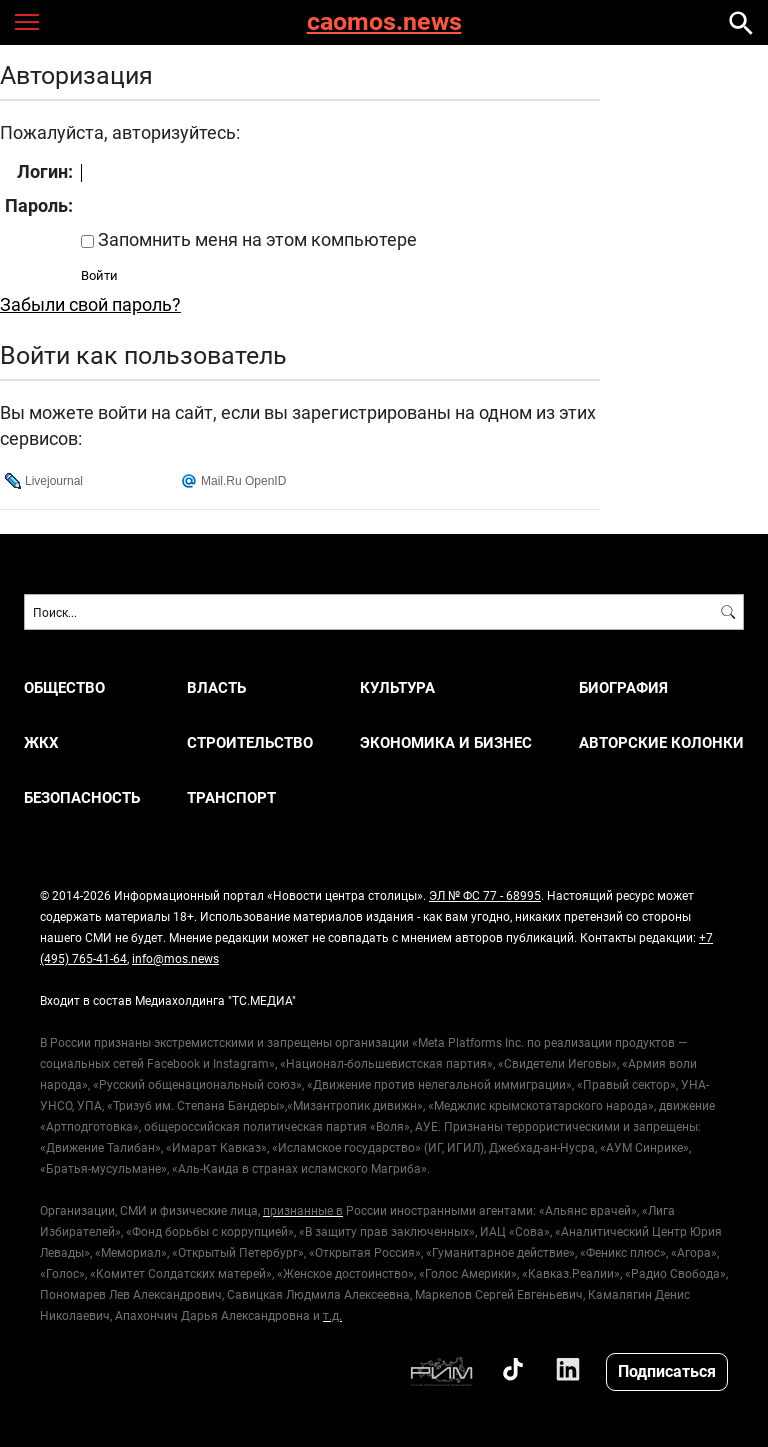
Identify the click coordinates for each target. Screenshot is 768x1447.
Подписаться (667, 1370)
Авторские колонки (661, 742)
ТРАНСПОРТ (231, 797)
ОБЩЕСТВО (64, 687)
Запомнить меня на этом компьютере (255, 239)
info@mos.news (175, 958)
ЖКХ (41, 742)
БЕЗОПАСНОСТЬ (82, 797)
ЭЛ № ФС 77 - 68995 (485, 895)
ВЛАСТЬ (216, 687)
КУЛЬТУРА (397, 687)
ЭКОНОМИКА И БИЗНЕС (446, 742)
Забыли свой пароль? (90, 304)
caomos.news (384, 22)
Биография (623, 687)
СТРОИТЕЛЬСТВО (250, 742)
